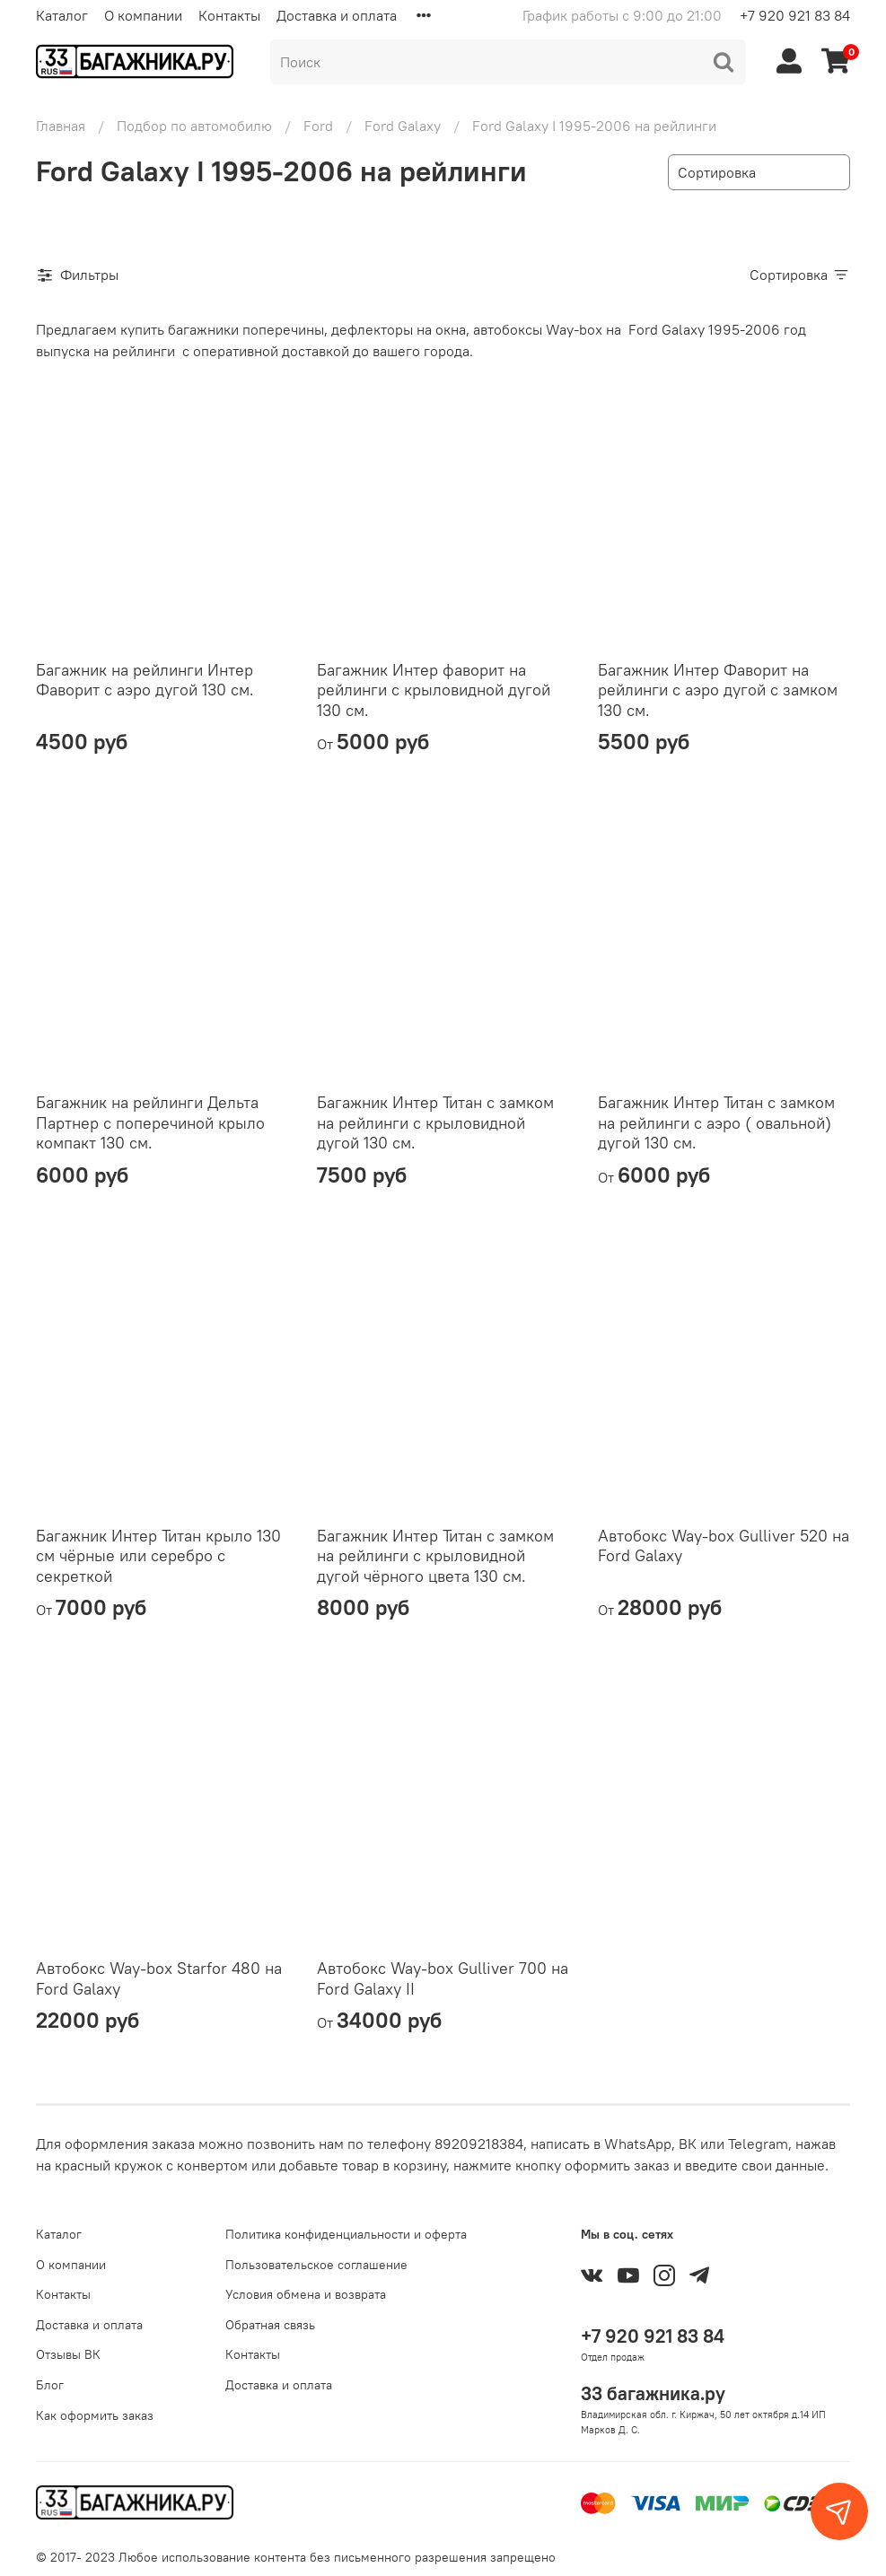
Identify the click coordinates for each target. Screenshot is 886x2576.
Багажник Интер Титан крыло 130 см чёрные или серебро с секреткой (158, 1555)
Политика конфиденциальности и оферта (346, 2234)
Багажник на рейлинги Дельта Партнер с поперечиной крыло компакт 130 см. (150, 1122)
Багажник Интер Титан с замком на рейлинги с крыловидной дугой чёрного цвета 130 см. (435, 1555)
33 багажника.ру (653, 2393)
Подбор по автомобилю (194, 126)
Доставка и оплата (336, 15)
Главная (60, 126)
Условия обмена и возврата (305, 2294)
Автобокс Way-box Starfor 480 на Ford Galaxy (159, 1978)
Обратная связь (270, 2325)
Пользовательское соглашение (316, 2265)
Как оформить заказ (95, 2415)
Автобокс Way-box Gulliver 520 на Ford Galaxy (723, 1546)
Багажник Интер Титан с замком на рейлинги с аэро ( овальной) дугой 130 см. (716, 1122)
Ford (318, 126)
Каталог (62, 15)
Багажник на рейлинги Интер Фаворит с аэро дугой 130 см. (145, 680)
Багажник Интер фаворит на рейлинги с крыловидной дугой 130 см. (433, 689)
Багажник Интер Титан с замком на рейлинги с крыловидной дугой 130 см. (435, 1122)
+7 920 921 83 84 (795, 15)
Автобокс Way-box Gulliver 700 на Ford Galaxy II (442, 1978)
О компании (143, 15)
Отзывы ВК (68, 2354)
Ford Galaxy (402, 126)
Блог (50, 2385)
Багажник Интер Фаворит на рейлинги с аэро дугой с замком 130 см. (718, 689)
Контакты (229, 15)
